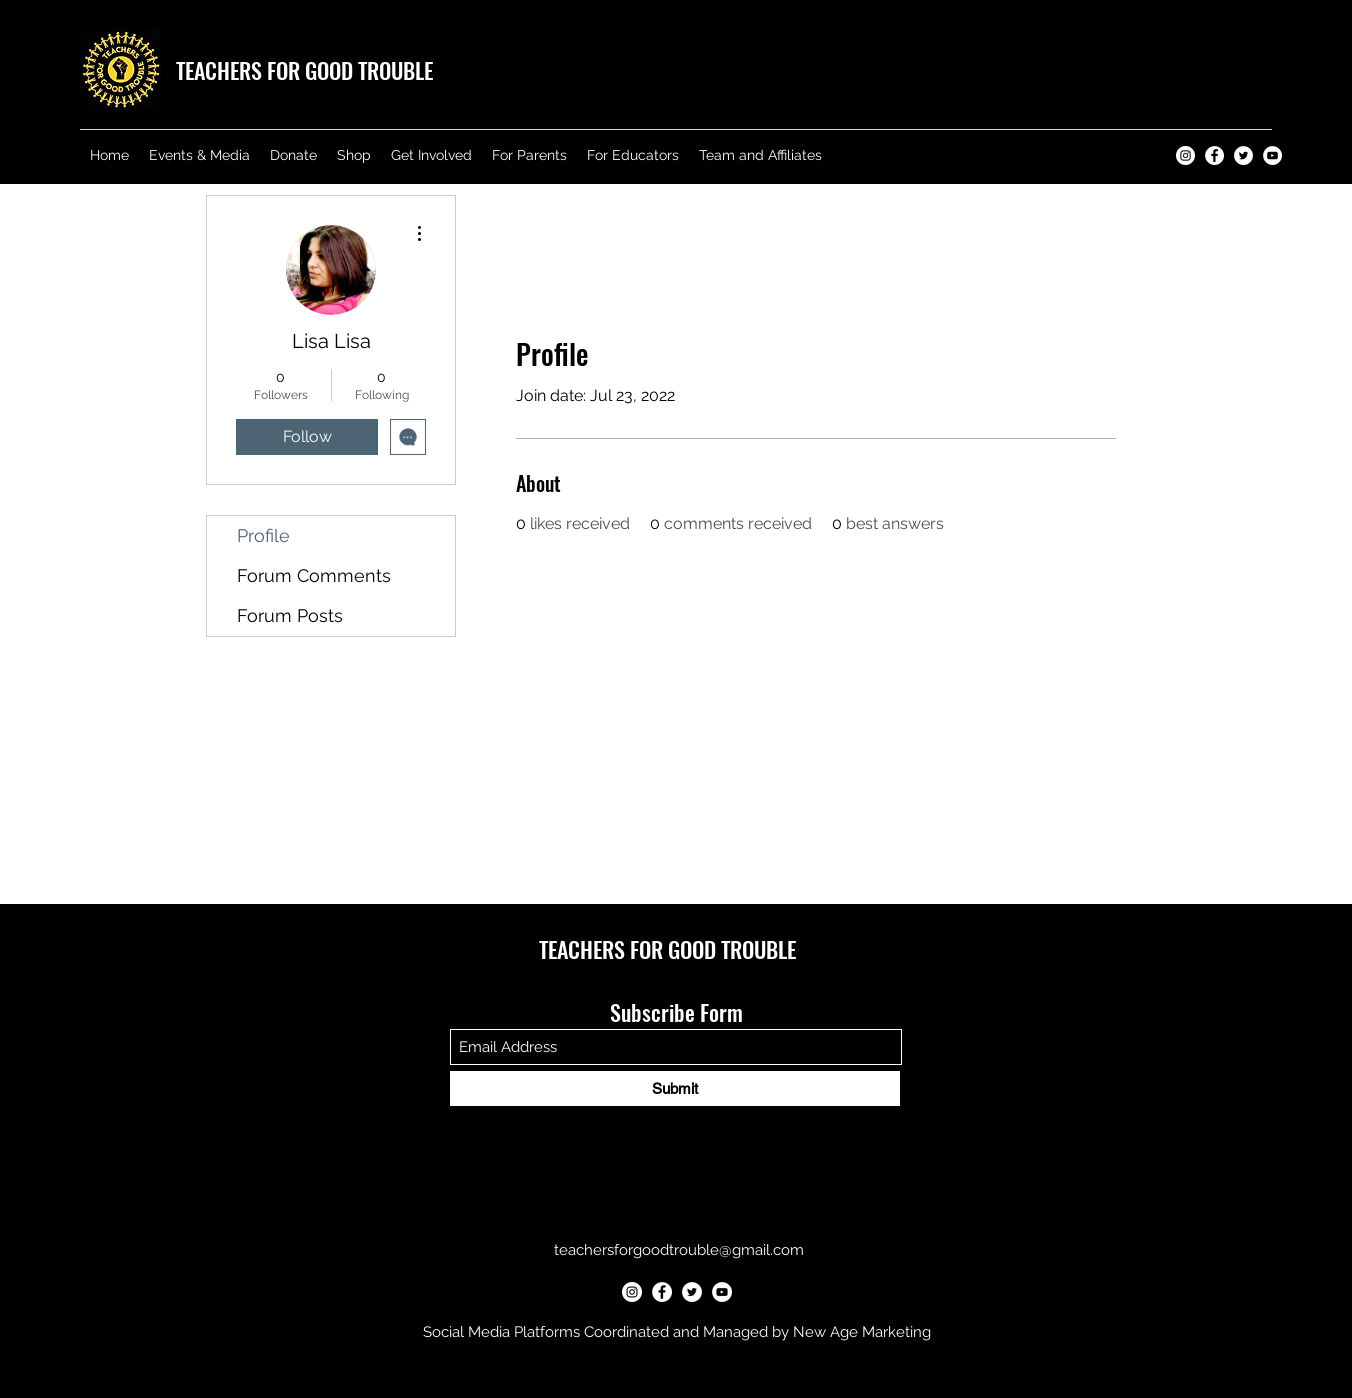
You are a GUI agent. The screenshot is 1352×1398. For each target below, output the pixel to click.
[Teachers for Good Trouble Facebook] (1214, 155)
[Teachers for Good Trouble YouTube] (1272, 155)
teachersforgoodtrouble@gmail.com (679, 1250)
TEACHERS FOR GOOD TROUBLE (304, 70)
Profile (263, 535)
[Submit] (675, 1088)
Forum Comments (314, 575)
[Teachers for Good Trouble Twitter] (1243, 155)
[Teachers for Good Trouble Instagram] (1185, 155)
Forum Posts (290, 615)
